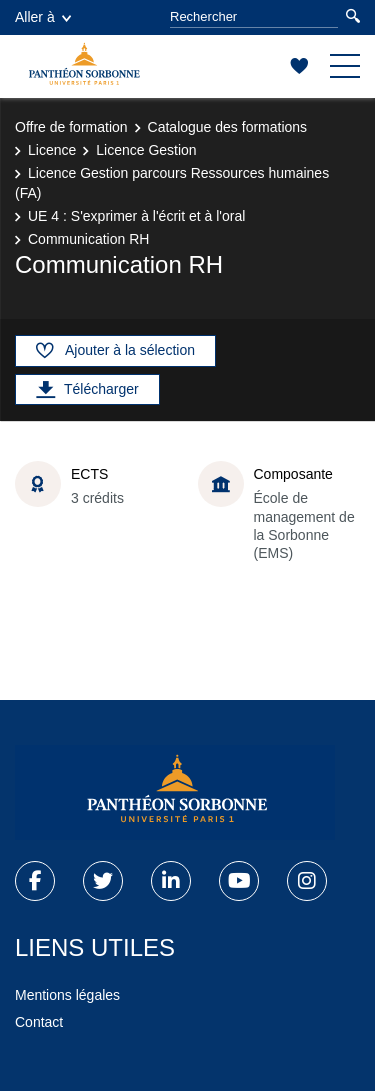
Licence (52, 150)
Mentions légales (67, 995)
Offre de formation (71, 127)
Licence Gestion (146, 150)
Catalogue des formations (228, 127)
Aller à (43, 17)
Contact (39, 1022)
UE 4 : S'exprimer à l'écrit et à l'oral (136, 216)
